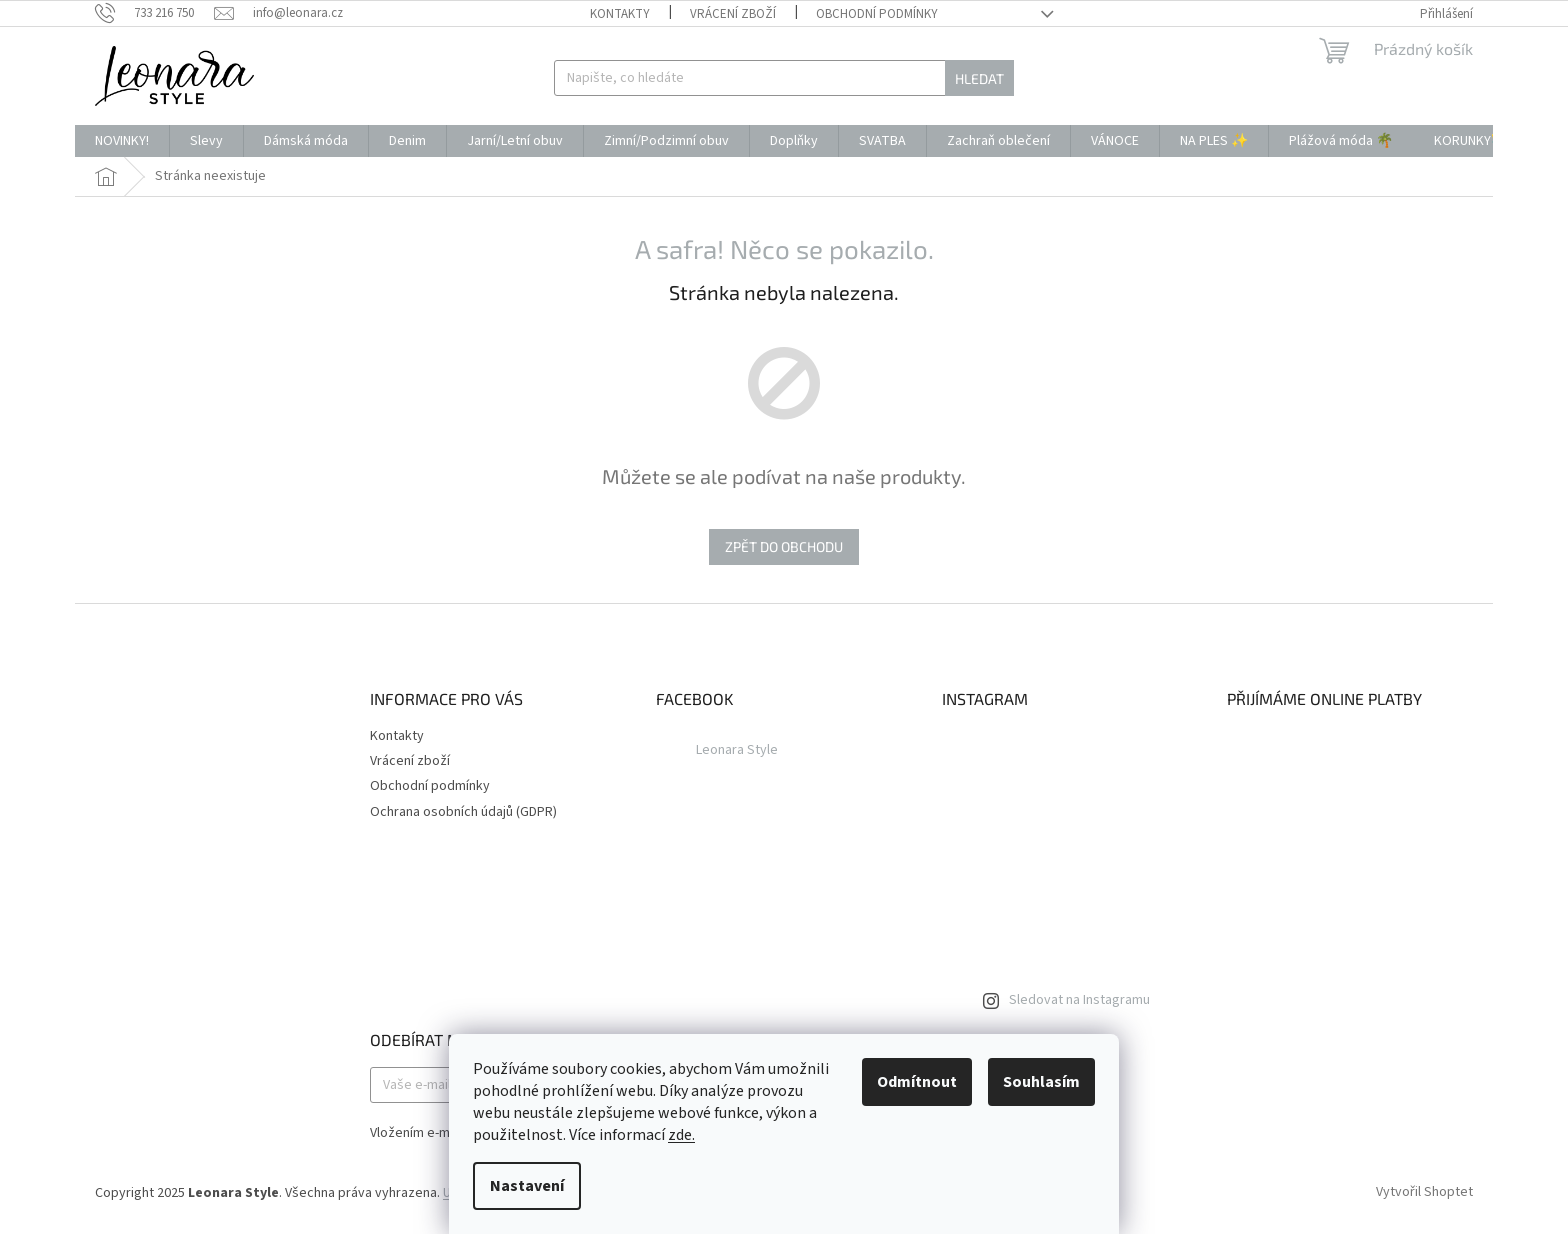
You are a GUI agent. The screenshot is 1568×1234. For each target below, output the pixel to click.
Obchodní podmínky (877, 14)
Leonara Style (737, 750)
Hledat (979, 78)
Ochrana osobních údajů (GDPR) (463, 812)
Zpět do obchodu (784, 546)
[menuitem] (122, 141)
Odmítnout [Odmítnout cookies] (917, 1082)
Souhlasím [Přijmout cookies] (1041, 1082)
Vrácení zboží (733, 14)
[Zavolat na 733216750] (154, 13)
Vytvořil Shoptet (1424, 1193)
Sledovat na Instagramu (1079, 1000)
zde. (681, 1135)
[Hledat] (783, 78)
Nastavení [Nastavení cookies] (527, 1186)
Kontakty (620, 14)
